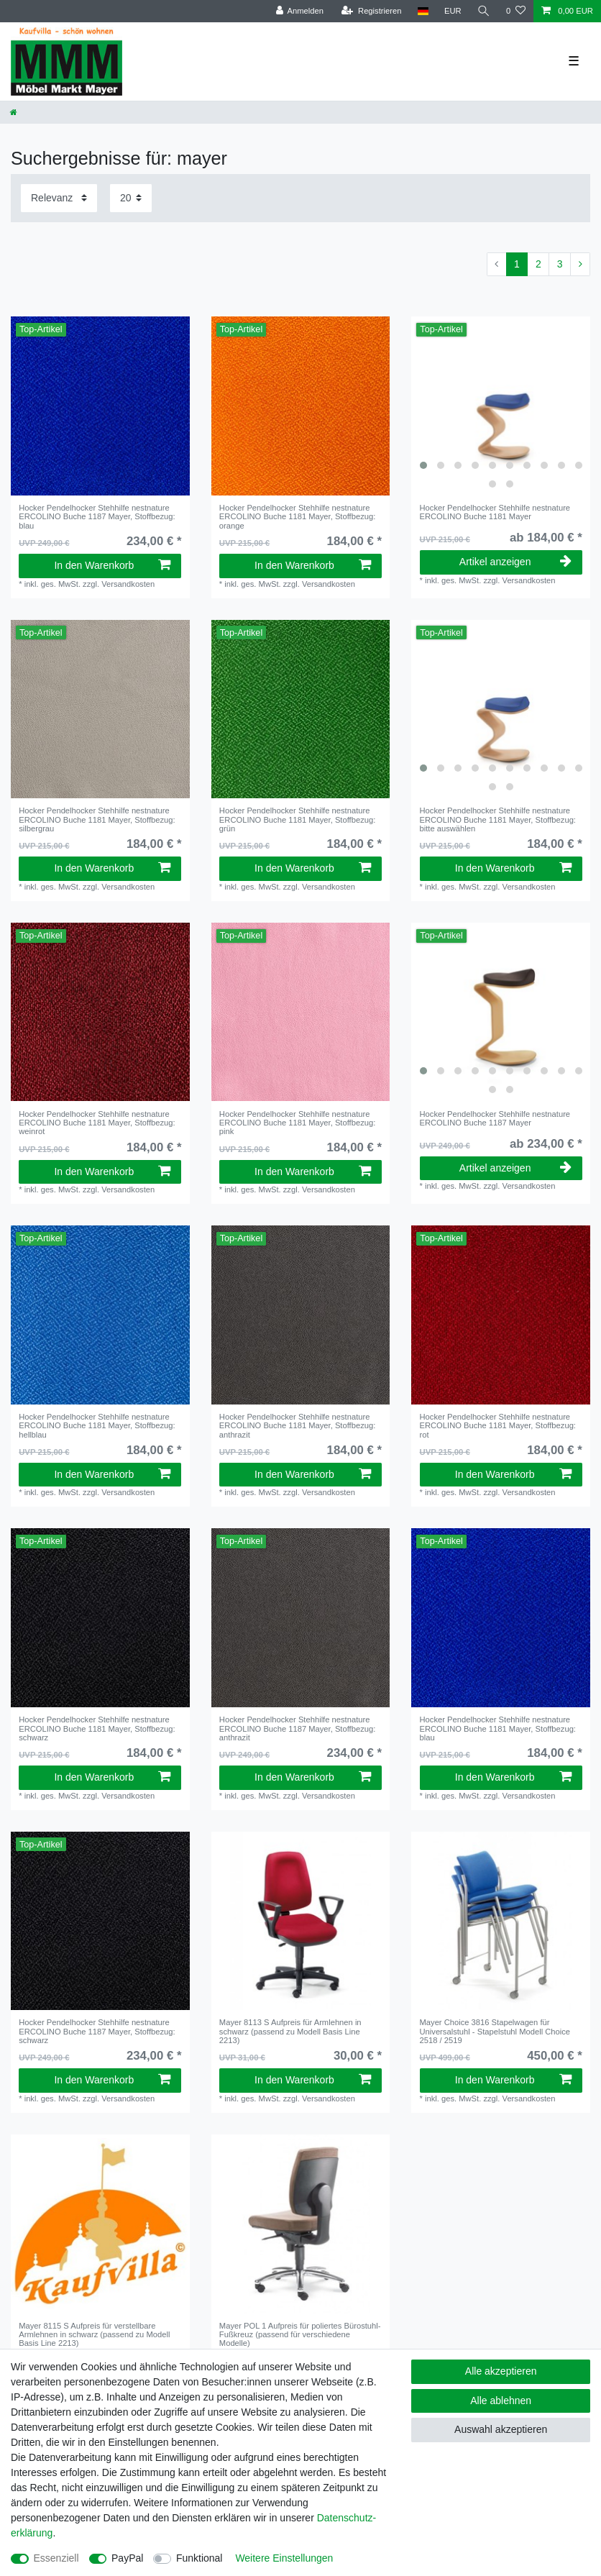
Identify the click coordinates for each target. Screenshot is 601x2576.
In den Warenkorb (112, 565)
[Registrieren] (371, 11)
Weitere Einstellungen (284, 2558)
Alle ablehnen (500, 2400)
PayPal (127, 2558)
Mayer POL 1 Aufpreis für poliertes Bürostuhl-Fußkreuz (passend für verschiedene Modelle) (300, 2334)
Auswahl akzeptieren (500, 2429)
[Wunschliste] (515, 11)
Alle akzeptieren (501, 2371)
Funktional (199, 2558)
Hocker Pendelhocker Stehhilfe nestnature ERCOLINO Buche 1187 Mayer (97, 516)
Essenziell (56, 2558)
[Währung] (452, 11)
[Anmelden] (299, 11)
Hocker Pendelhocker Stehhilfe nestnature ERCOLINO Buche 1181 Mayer (297, 516)
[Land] (422, 11)
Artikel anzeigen (515, 561)
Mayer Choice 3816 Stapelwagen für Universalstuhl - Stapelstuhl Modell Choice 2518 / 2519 (495, 2031)
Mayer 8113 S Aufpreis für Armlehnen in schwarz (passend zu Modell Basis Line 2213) (290, 2031)
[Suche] (483, 11)
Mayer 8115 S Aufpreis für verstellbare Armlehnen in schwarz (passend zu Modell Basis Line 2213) (94, 2334)
